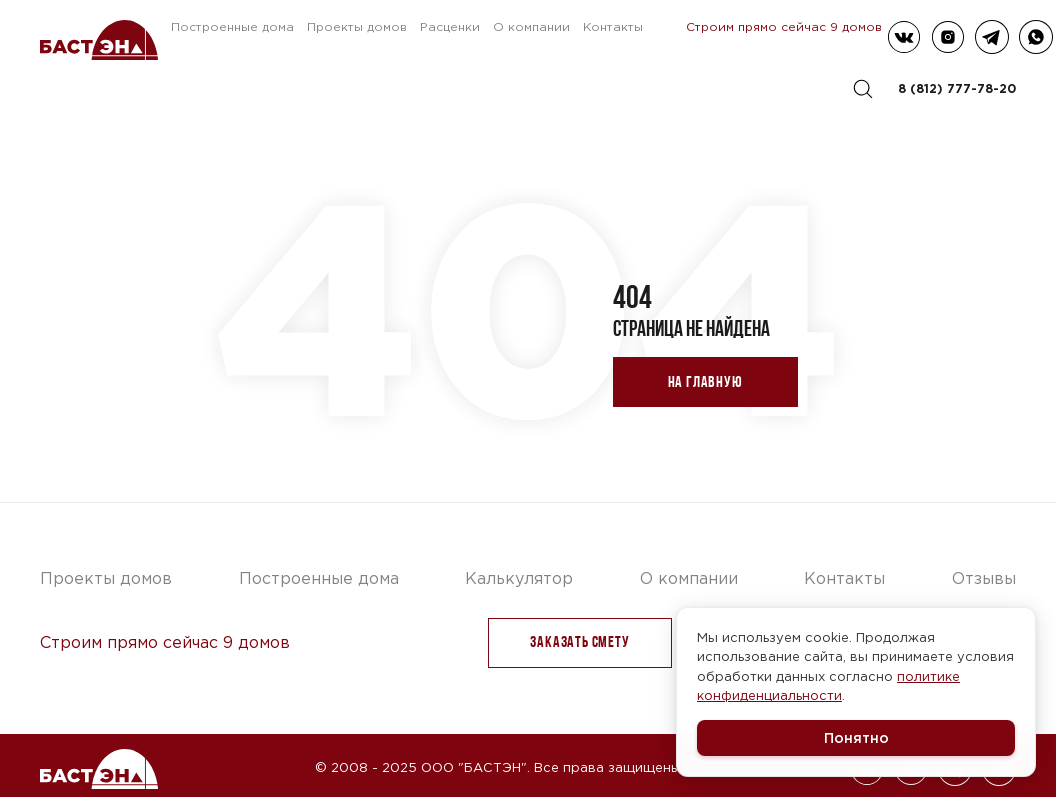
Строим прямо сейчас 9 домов (784, 26)
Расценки (450, 26)
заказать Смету (579, 641)
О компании (531, 26)
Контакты (613, 26)
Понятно (856, 737)
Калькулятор (519, 578)
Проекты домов (357, 26)
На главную (705, 381)
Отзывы (984, 578)
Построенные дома (232, 26)
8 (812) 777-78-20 (957, 88)
